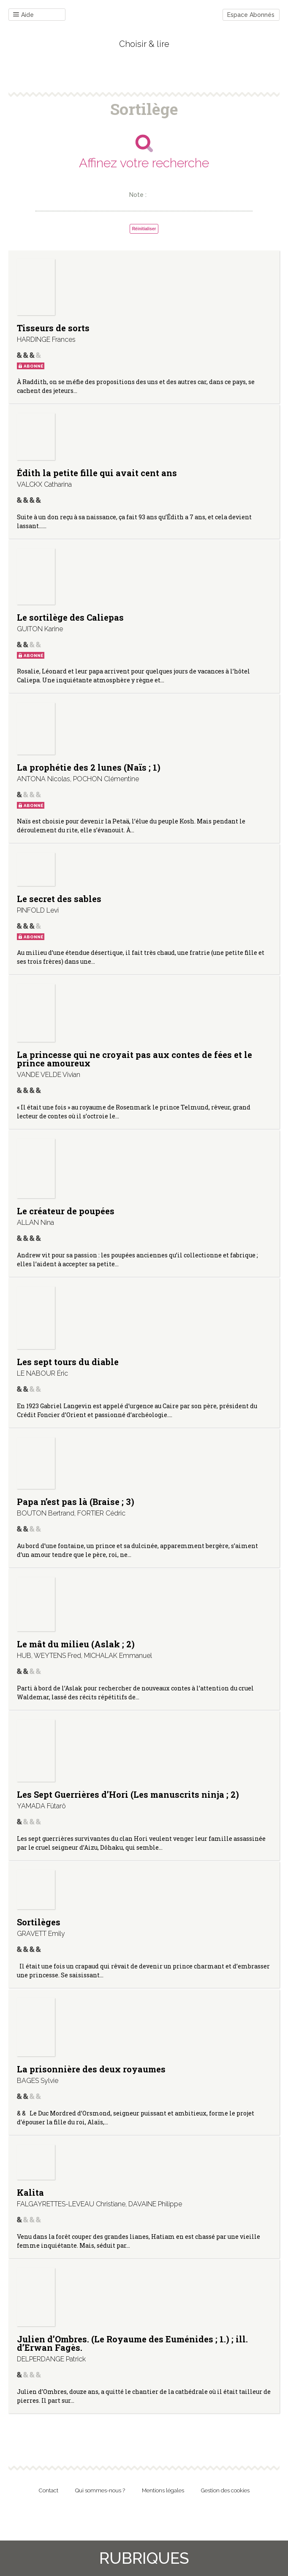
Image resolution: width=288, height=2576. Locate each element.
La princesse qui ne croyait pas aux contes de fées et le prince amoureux (134, 1059)
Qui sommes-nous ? (100, 2490)
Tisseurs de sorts (53, 327)
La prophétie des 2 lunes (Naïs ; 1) (88, 767)
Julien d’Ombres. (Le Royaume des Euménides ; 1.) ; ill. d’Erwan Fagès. (132, 2343)
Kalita (30, 2192)
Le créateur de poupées (65, 1210)
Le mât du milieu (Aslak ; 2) (76, 1643)
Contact (48, 2490)
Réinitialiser (144, 228)
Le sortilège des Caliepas (70, 617)
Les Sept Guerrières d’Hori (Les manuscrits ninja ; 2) (128, 1794)
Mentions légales (163, 2490)
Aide (23, 15)
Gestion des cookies (225, 2490)
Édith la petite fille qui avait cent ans (97, 472)
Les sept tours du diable (68, 1361)
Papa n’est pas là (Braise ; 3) (75, 1501)
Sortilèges (38, 1921)
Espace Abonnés (250, 14)
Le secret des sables (59, 898)
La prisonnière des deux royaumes (91, 2069)
